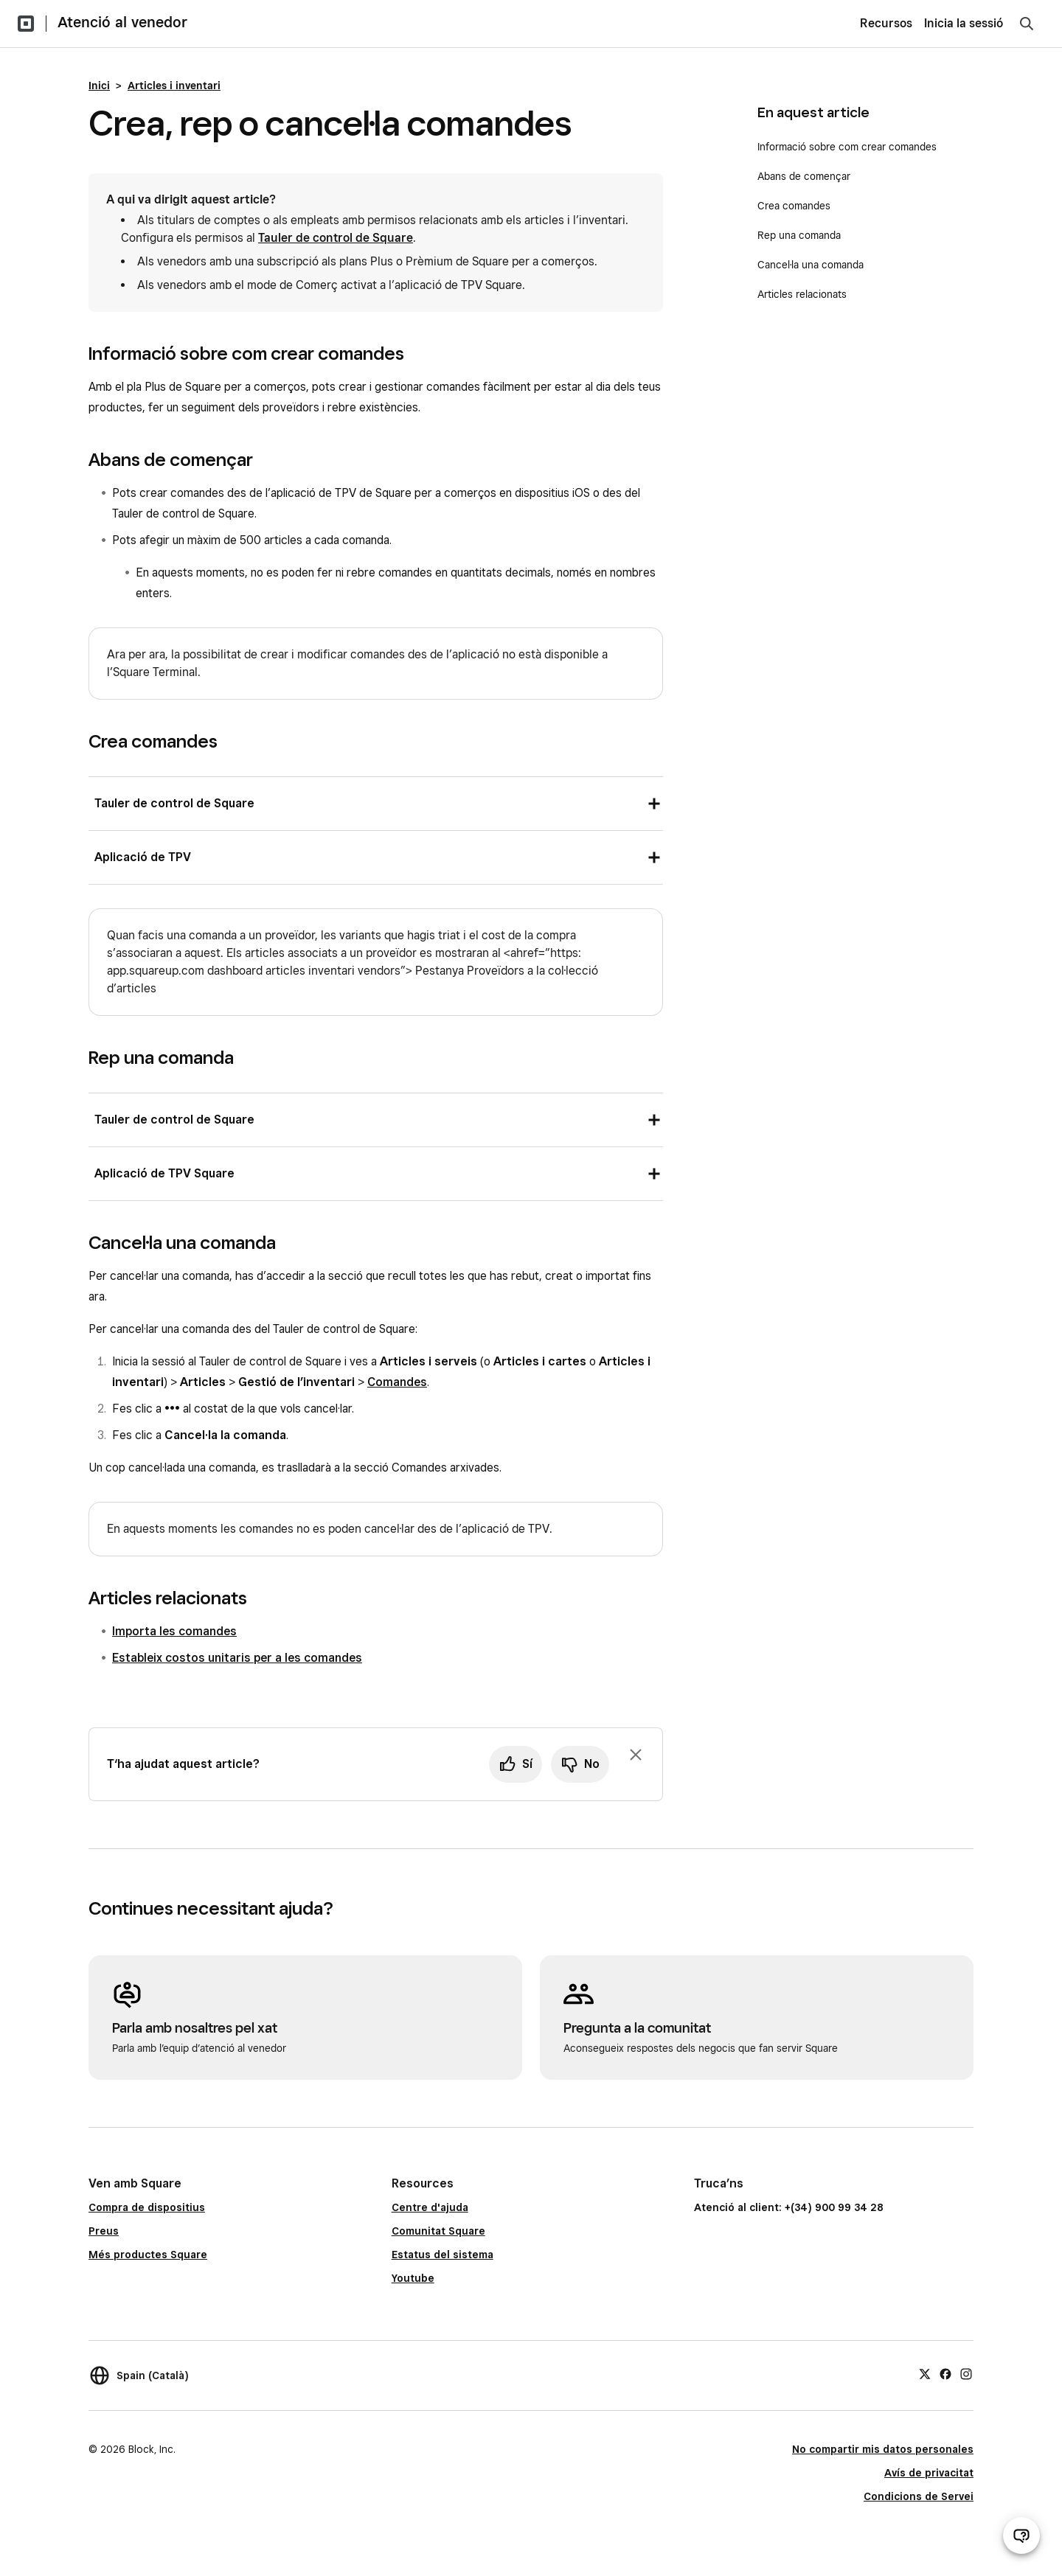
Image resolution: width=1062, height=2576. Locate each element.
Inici (99, 85)
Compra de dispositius (146, 2207)
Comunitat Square (438, 2231)
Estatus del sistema (442, 2254)
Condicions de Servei (919, 2496)
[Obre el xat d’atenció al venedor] (1021, 2535)
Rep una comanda (799, 235)
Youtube (413, 2278)
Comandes (397, 1382)
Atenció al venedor (122, 22)
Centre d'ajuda (430, 2207)
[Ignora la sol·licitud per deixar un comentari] (636, 1755)
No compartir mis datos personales (883, 2449)
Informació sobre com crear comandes (847, 147)
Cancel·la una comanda (810, 265)
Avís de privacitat (929, 2473)
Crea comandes (793, 206)
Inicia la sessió (963, 23)
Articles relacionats (802, 294)
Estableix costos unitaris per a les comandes (237, 1658)
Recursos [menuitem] (886, 23)
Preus (103, 2231)
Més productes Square (147, 2254)
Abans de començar (803, 176)
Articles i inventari (174, 85)
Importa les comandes (174, 1631)
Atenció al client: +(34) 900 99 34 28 (789, 2207)
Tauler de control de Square (335, 238)
